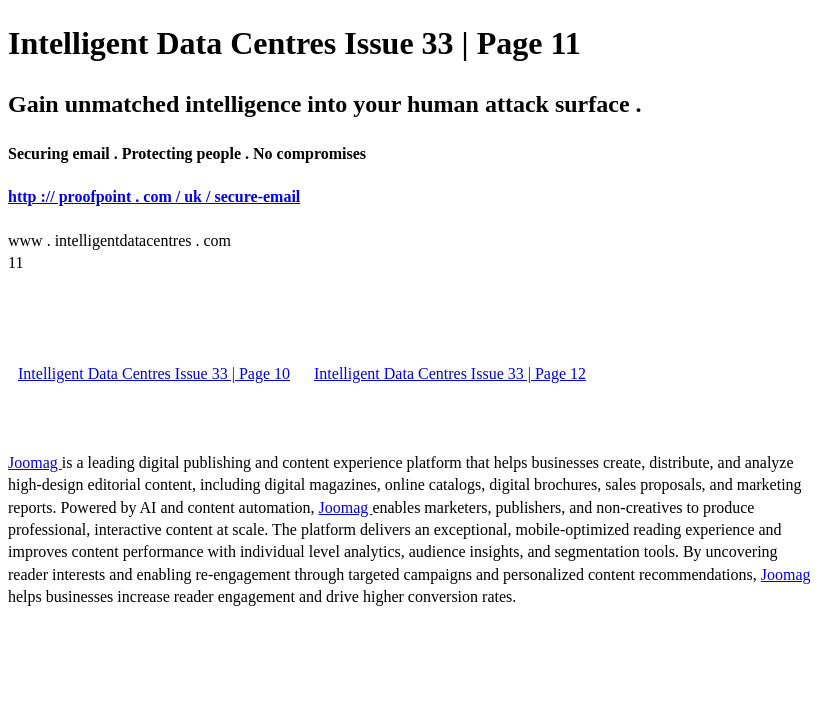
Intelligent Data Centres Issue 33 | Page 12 (450, 373)
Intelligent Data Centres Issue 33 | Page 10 (154, 373)
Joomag (35, 462)
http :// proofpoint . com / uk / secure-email (154, 196)
